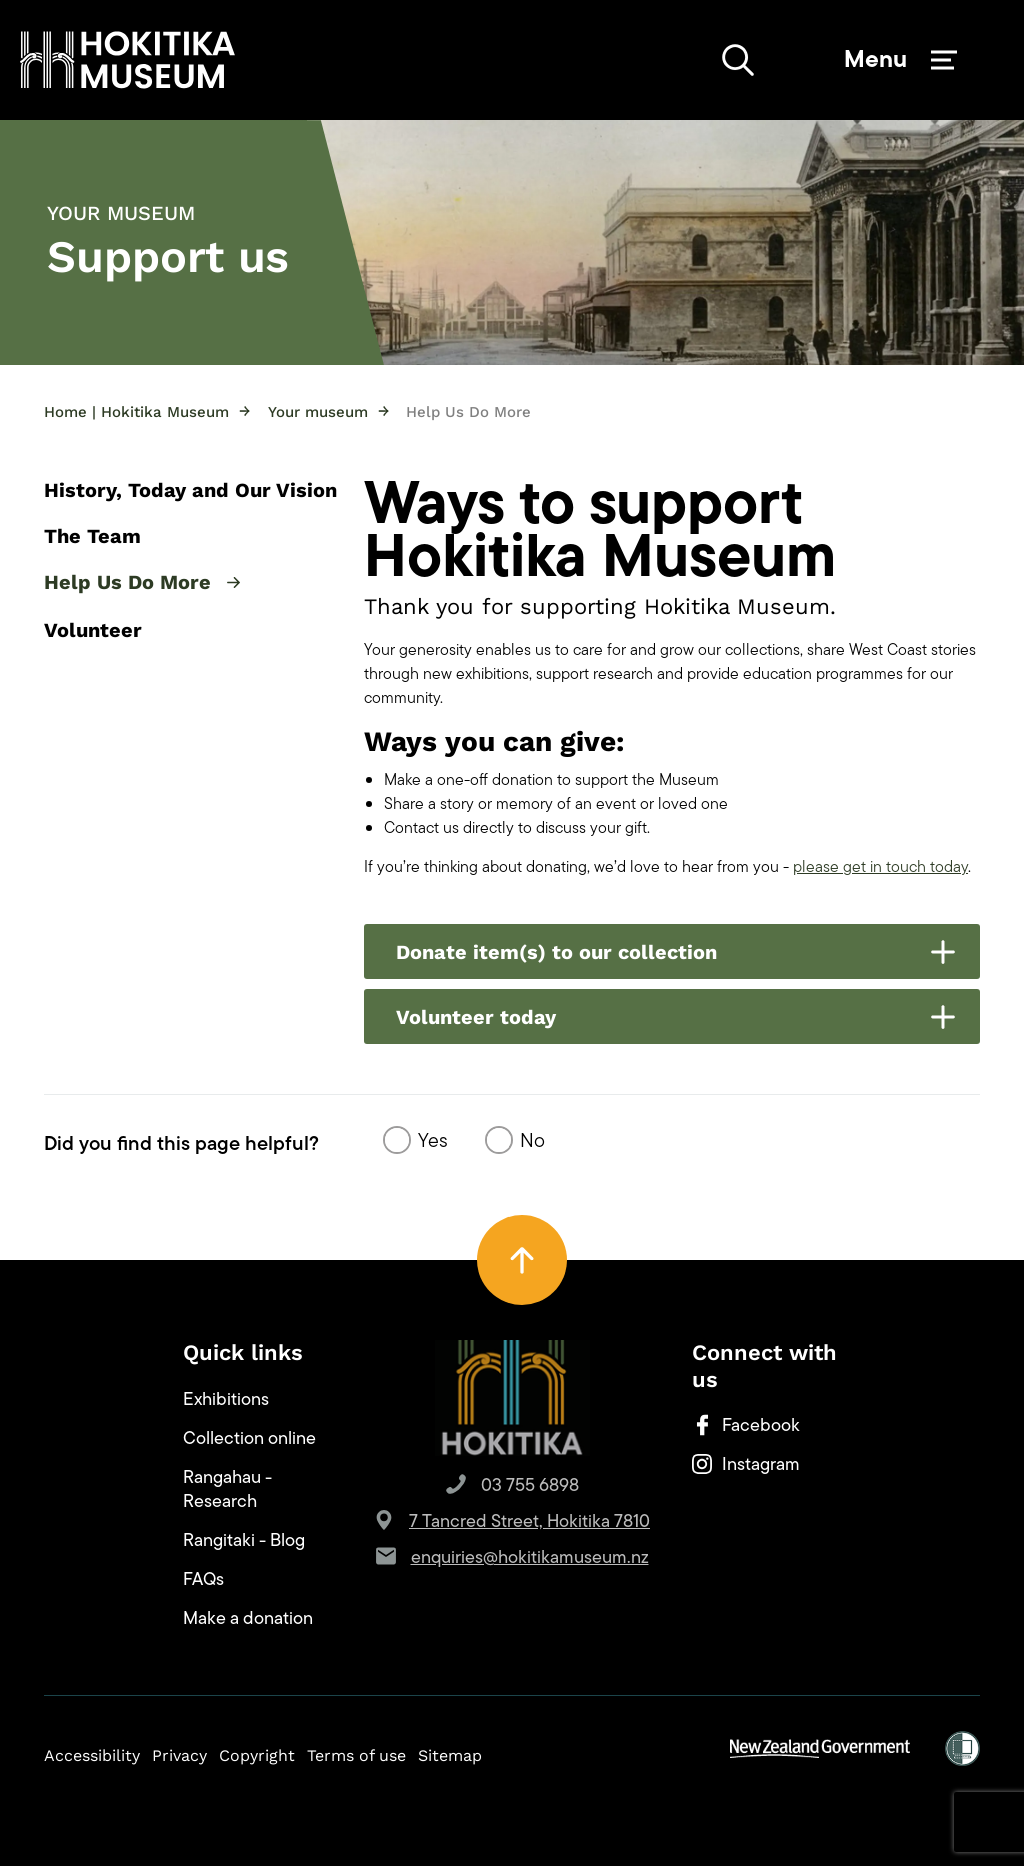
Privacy (179, 1755)
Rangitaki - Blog (244, 1540)
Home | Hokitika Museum (147, 411)
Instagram (746, 1464)
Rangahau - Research (227, 1489)
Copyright (257, 1755)
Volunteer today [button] (675, 1017)
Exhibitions (226, 1399)
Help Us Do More (142, 583)
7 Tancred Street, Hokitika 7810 (529, 1521)
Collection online (249, 1438)
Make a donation (248, 1618)
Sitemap (450, 1755)
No (532, 1140)
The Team (92, 536)
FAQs (203, 1579)
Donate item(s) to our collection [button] (675, 952)
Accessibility (92, 1755)
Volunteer (93, 630)
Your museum (328, 411)
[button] (127, 60)
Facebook (746, 1425)
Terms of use (356, 1755)
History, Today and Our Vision (190, 490)
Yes (433, 1140)
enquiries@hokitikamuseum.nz (530, 1557)
